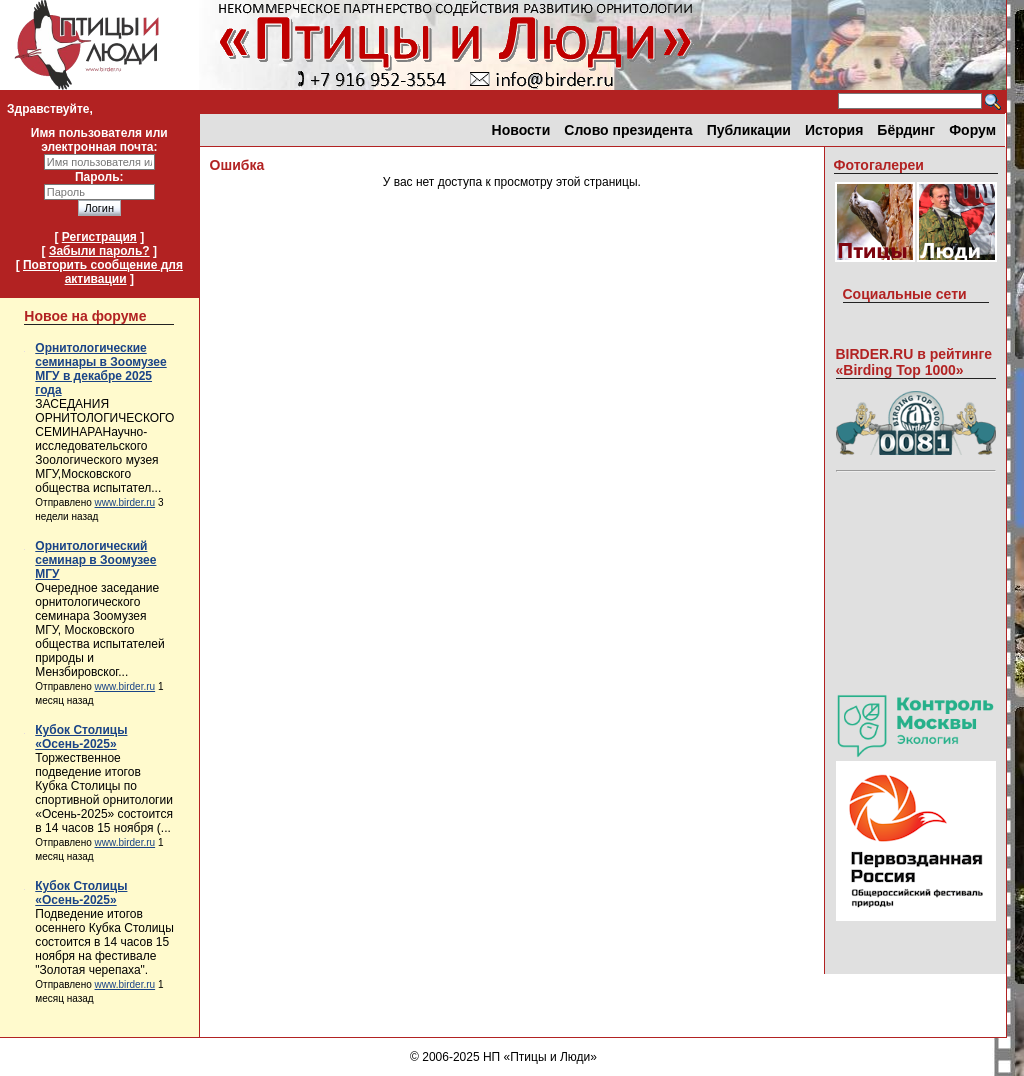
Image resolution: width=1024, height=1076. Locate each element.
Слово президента (628, 130)
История (834, 130)
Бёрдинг (906, 130)
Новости (521, 130)
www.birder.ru (125, 502)
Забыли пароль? (99, 251)
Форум (972, 130)
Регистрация (99, 237)
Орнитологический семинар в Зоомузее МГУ (95, 560)
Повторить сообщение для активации (103, 272)
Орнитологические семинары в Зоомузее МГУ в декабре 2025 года (100, 369)
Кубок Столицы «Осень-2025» (81, 737)
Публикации (749, 130)
